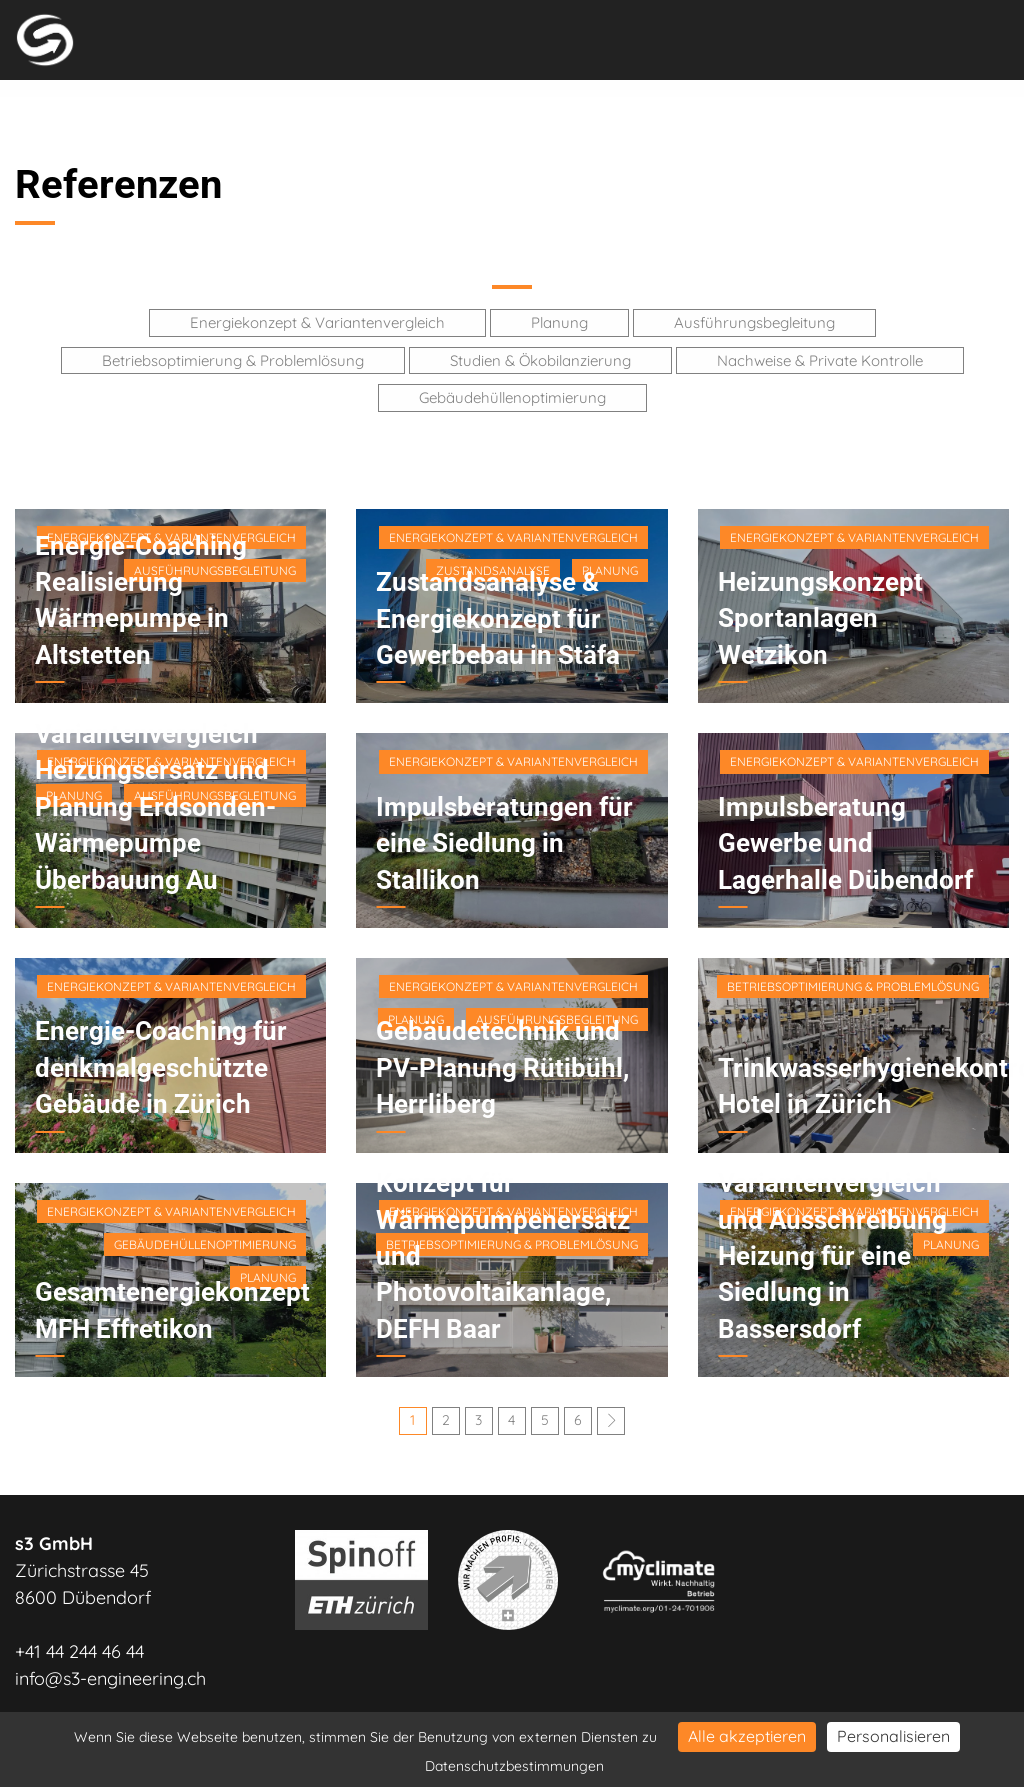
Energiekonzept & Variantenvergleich (317, 322)
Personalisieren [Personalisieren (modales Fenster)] (893, 1736)
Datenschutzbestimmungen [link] (514, 1766)
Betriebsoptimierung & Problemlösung (233, 360)
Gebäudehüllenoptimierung (512, 397)
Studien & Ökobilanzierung (540, 360)
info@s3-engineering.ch (110, 1678)
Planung (559, 322)
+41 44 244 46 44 (79, 1651)
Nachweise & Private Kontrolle (820, 360)
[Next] (611, 1421)
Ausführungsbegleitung (754, 322)
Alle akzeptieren (747, 1736)
